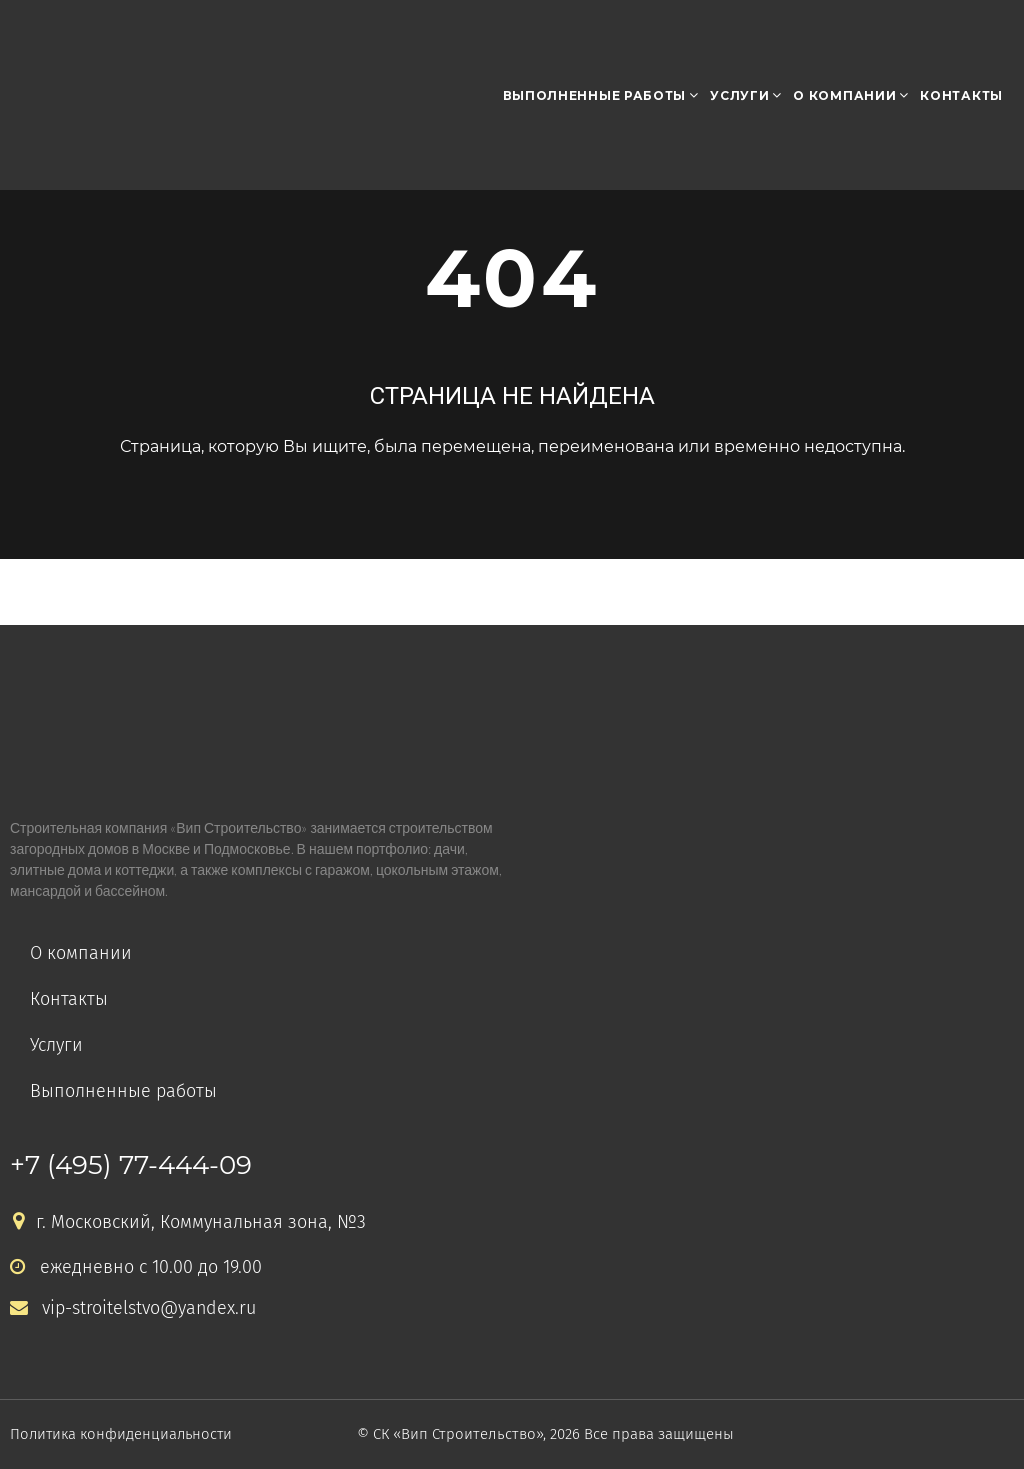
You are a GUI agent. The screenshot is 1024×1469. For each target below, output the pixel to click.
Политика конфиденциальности (123, 1434)
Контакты (961, 95)
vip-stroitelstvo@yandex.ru (133, 1308)
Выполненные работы (595, 95)
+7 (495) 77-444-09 (131, 1165)
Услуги (739, 95)
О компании (844, 95)
